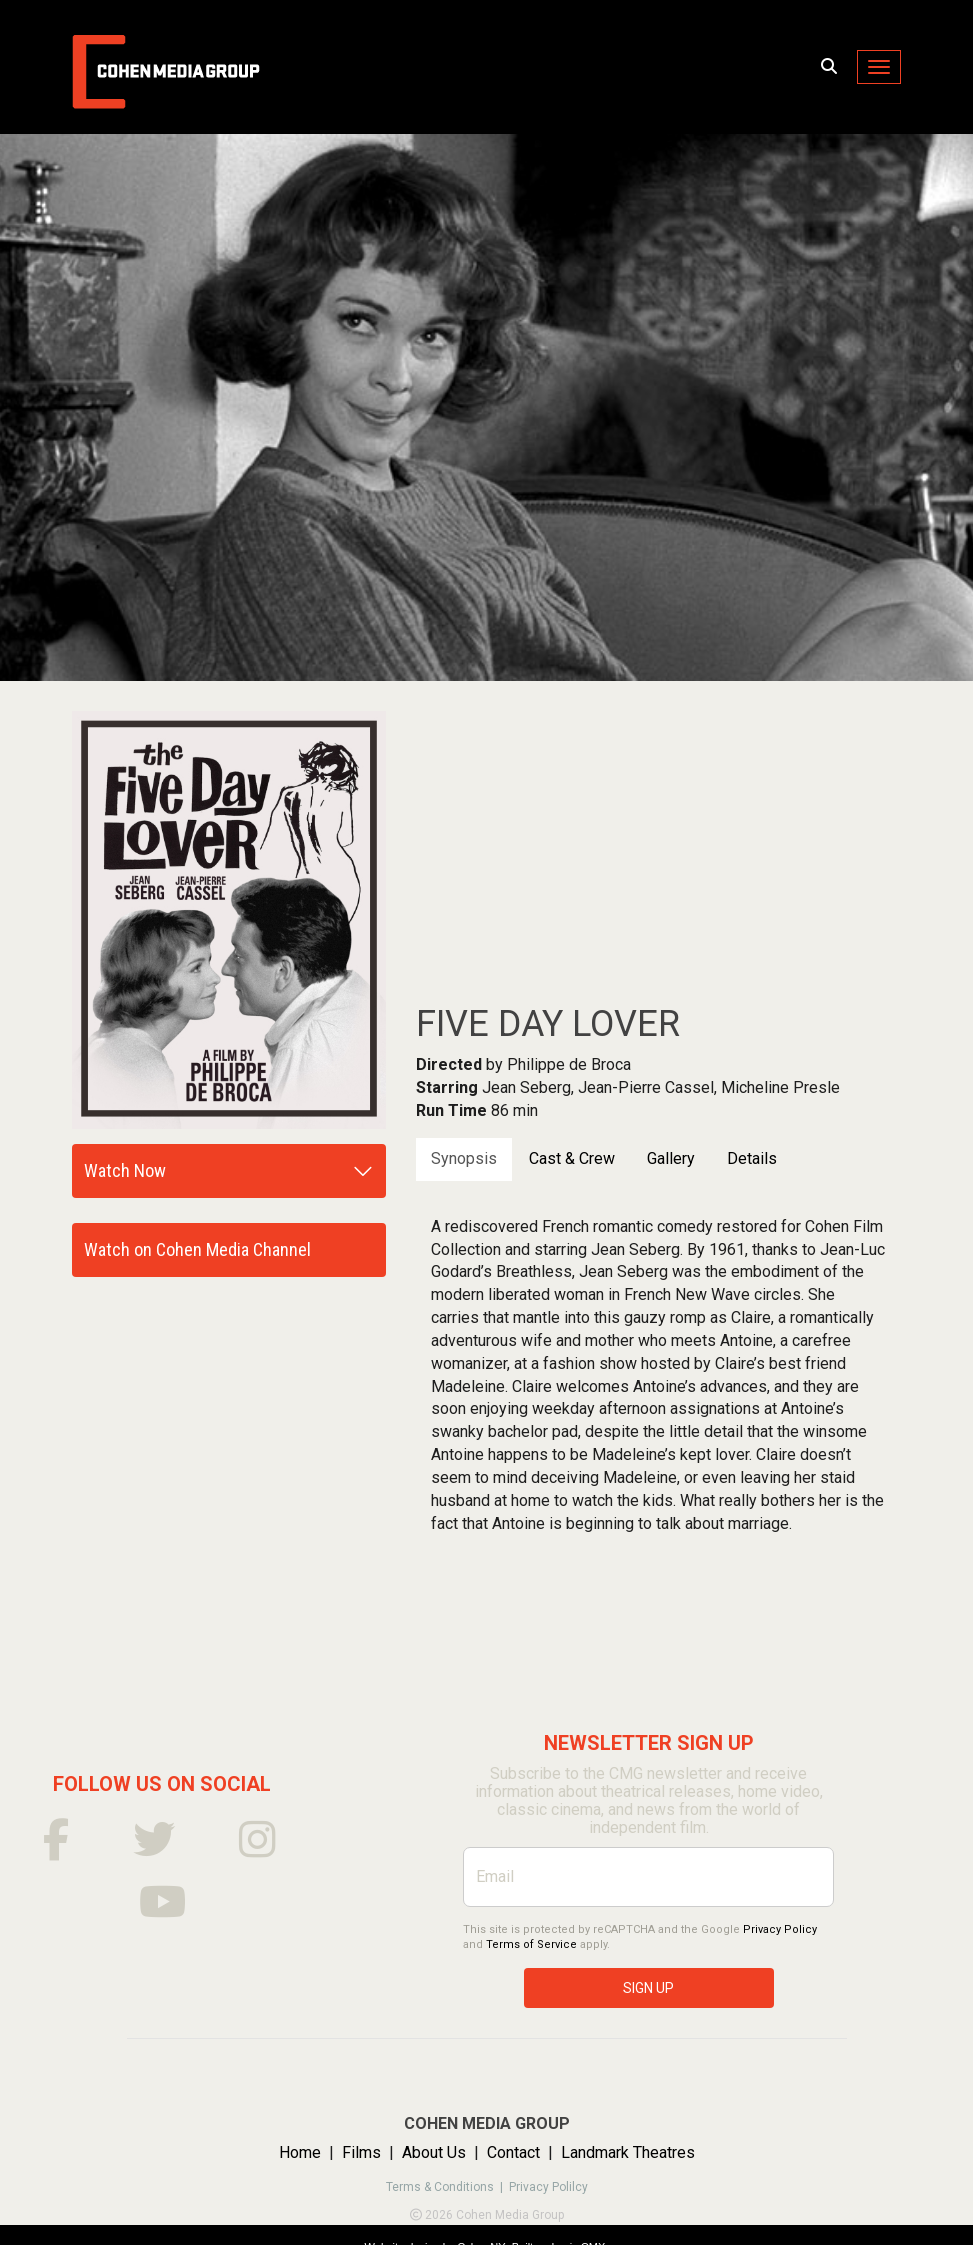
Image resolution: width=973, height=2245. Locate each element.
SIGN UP (648, 1988)
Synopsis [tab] (464, 1158)
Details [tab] (752, 1158)
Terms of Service (531, 1944)
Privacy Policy (780, 1929)
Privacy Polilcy (548, 2187)
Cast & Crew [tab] (572, 1158)
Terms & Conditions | (447, 2187)
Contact (513, 2152)
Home (300, 2152)
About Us (434, 2152)
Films (361, 2152)
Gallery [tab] (671, 1158)
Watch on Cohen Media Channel (197, 1249)
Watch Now (125, 1170)
